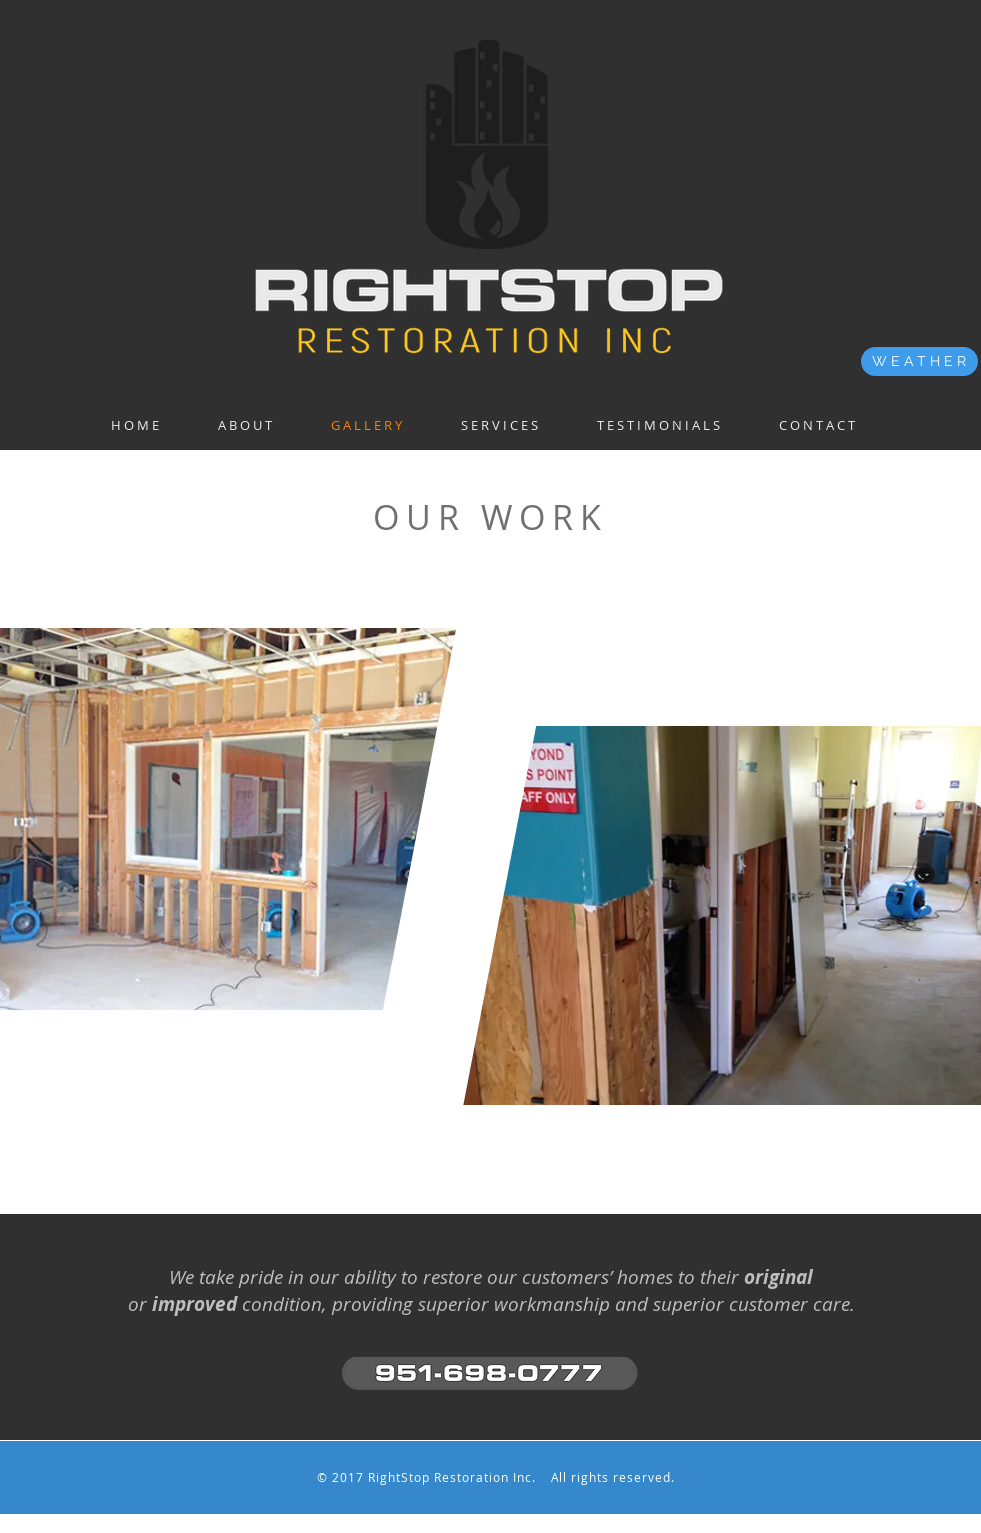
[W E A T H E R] (919, 361)
